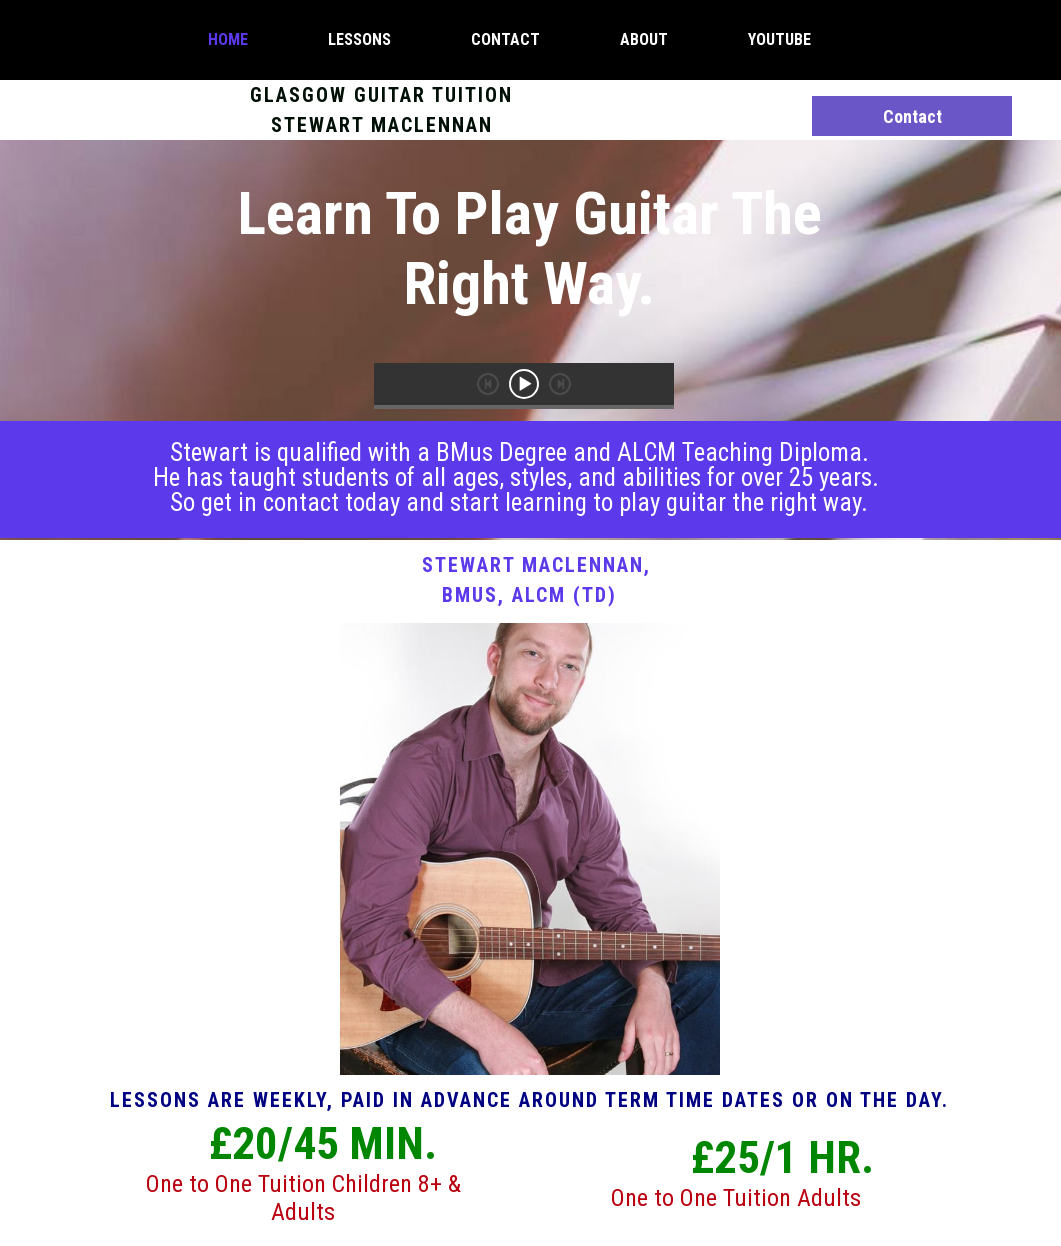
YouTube (779, 39)
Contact (505, 39)
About (644, 39)
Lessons (359, 39)
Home (228, 39)
